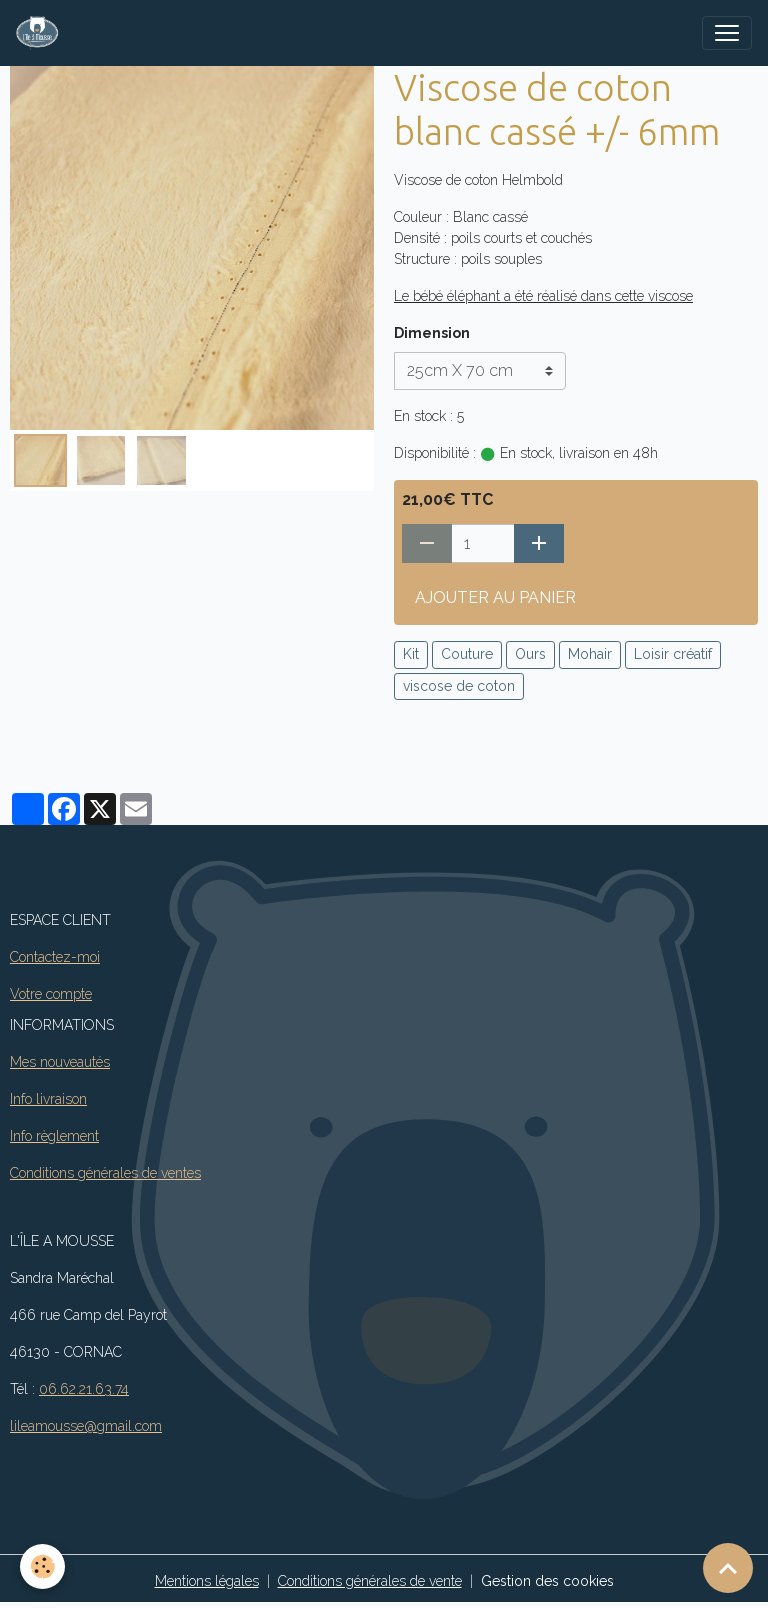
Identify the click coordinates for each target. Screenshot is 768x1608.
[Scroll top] (728, 1568)
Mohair (590, 654)
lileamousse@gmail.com (86, 1426)
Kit (411, 654)
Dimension (432, 333)
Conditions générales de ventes (105, 1173)
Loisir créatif (673, 654)
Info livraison (48, 1099)
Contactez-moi (55, 957)
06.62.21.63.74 (84, 1389)
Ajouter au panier (495, 597)
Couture (467, 654)
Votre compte (51, 994)
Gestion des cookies (547, 1581)
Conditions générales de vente (370, 1581)
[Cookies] (42, 1566)
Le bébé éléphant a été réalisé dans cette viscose (543, 296)
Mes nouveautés (60, 1062)
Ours (530, 654)
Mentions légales (207, 1581)
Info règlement (54, 1136)
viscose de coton (459, 686)
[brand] (41, 33)
